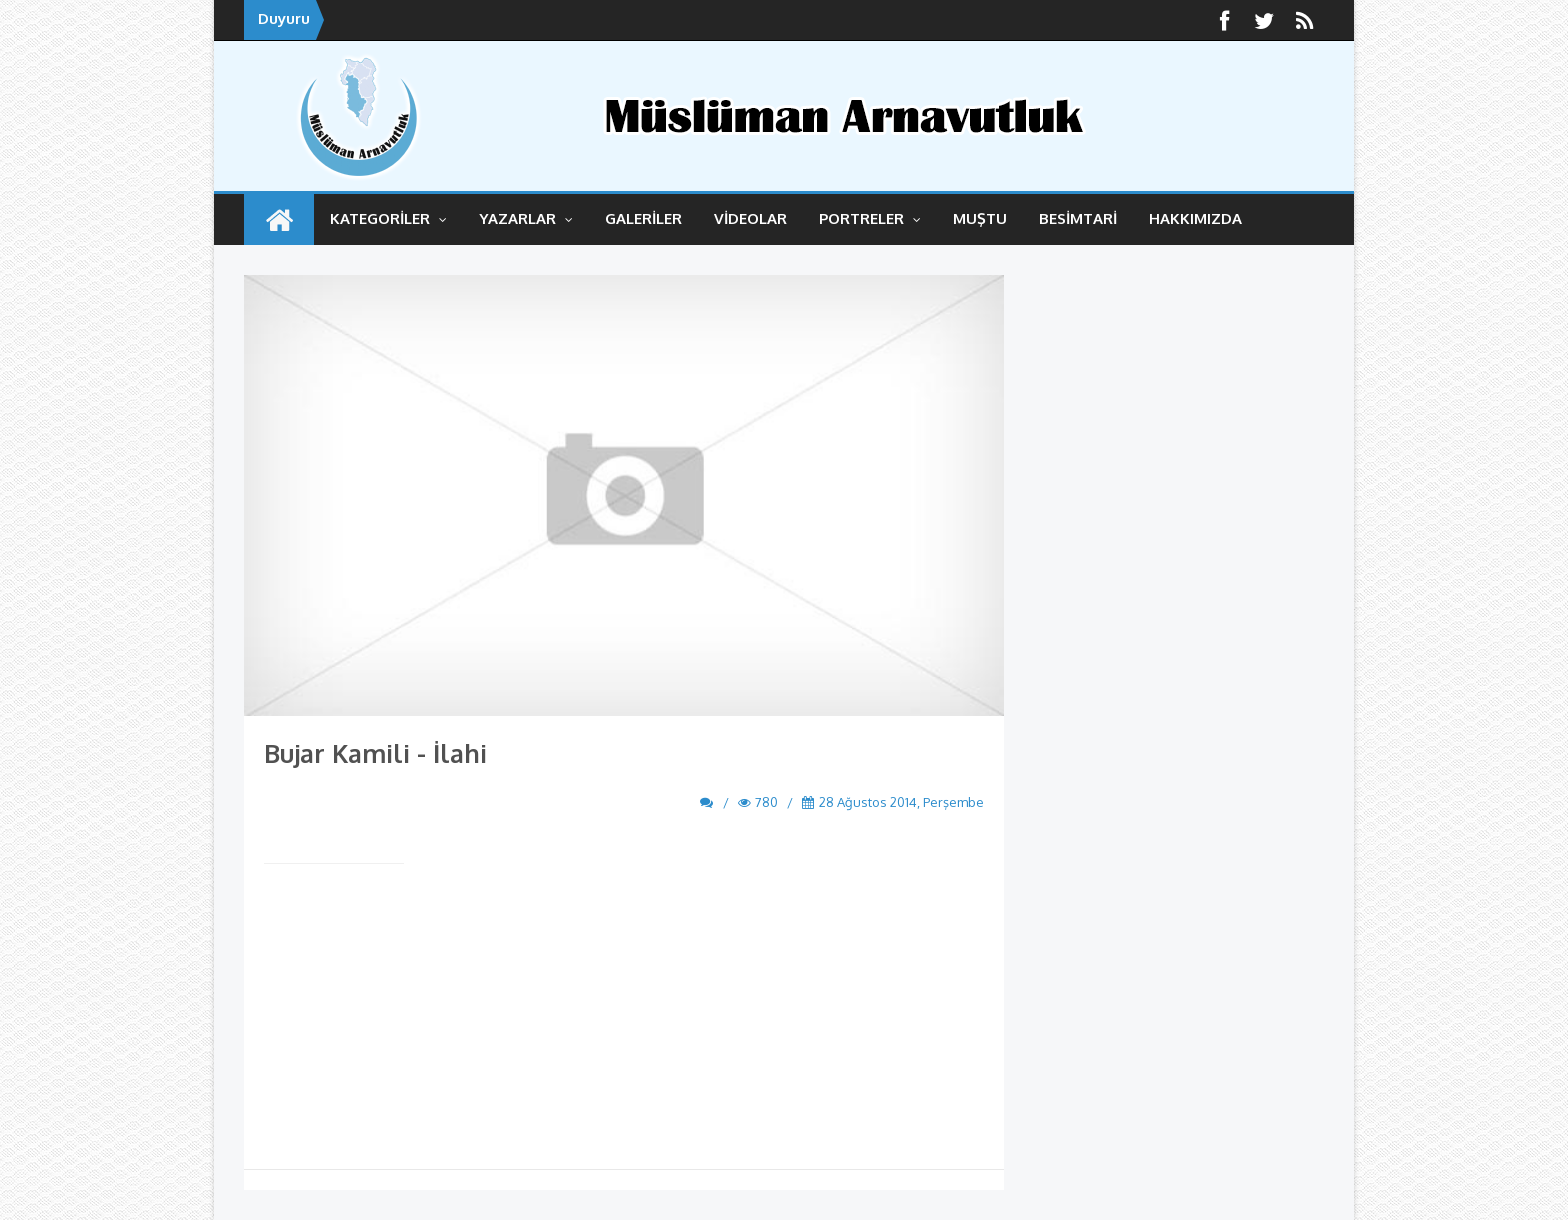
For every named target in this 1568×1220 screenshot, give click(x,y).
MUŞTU (980, 218)
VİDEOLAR (750, 218)
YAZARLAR (526, 218)
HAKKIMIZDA (1195, 218)
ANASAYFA (279, 219)
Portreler (870, 218)
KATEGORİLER (388, 218)
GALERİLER (643, 218)
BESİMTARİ (1078, 218)
